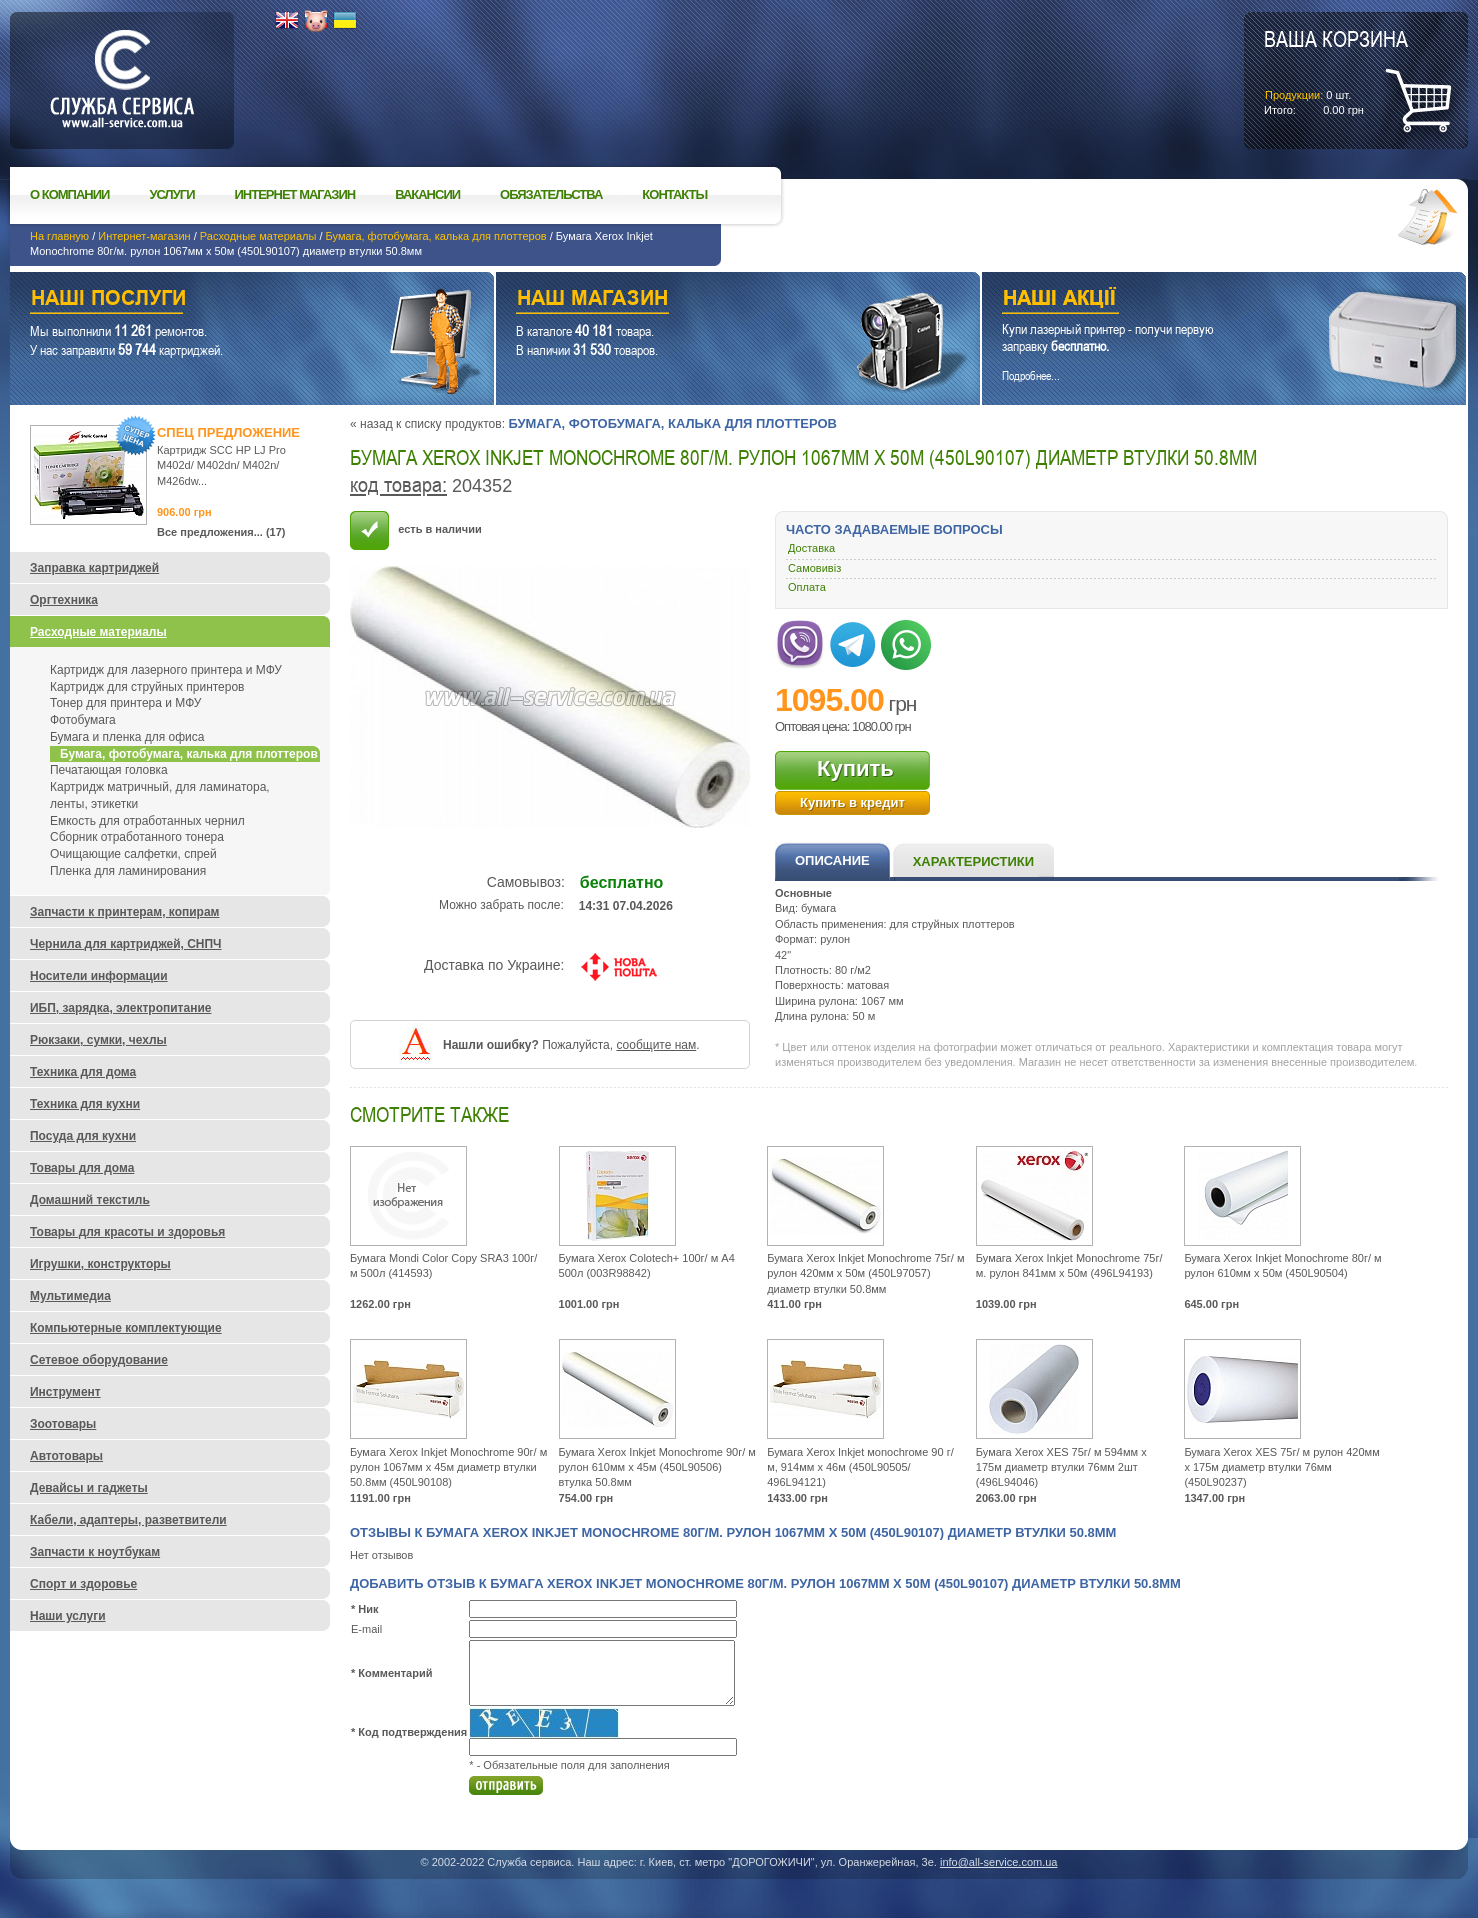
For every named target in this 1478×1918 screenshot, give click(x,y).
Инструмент (65, 1392)
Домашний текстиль (90, 1200)
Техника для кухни (85, 1104)
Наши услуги (227, 300)
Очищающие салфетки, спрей (133, 854)
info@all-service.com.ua (999, 1862)
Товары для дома (82, 1168)
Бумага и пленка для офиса (127, 737)
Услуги (171, 194)
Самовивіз (814, 568)
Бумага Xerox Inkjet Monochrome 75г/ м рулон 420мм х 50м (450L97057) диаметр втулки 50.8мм (865, 1273)
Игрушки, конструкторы (100, 1264)
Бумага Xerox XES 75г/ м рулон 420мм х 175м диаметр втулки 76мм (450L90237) (1281, 1467)
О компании (69, 194)
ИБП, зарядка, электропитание (120, 1008)
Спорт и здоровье (83, 1584)
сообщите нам (656, 1045)
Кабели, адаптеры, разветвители (128, 1520)
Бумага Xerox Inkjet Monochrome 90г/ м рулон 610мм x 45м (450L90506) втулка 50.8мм (657, 1467)
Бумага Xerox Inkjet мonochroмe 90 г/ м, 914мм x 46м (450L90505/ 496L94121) (860, 1467)
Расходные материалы (258, 236)
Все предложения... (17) (221, 532)
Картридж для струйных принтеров (147, 687)
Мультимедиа (70, 1296)
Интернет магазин (295, 194)
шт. (1336, 71)
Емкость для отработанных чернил (147, 821)
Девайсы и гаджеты (89, 1488)
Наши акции (1196, 300)
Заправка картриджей (94, 568)
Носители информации (99, 976)
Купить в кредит (852, 802)
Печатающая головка (109, 770)
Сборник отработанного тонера (137, 837)
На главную (59, 236)
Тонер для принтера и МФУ (125, 703)
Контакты (674, 194)
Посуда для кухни (83, 1136)
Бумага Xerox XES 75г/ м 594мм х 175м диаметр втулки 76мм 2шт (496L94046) (1061, 1467)
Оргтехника (64, 600)
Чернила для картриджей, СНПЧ (126, 944)
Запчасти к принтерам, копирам (124, 912)
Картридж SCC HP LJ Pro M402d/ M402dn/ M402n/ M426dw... (221, 465)
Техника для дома (83, 1072)
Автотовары (66, 1456)
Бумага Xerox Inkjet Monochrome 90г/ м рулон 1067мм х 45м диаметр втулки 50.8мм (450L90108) (448, 1467)
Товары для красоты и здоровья (127, 1232)
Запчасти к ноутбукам (95, 1552)
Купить (855, 768)
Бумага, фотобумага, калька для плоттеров (436, 236)
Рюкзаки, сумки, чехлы (98, 1040)
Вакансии (427, 194)
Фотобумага (83, 720)
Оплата (807, 587)
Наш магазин (703, 300)
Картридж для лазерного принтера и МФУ (166, 670)
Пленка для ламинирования (128, 871)
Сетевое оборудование (99, 1360)
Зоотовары (63, 1424)
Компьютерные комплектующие (126, 1328)
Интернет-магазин (144, 236)
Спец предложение (228, 432)
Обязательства (551, 194)
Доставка (811, 548)
